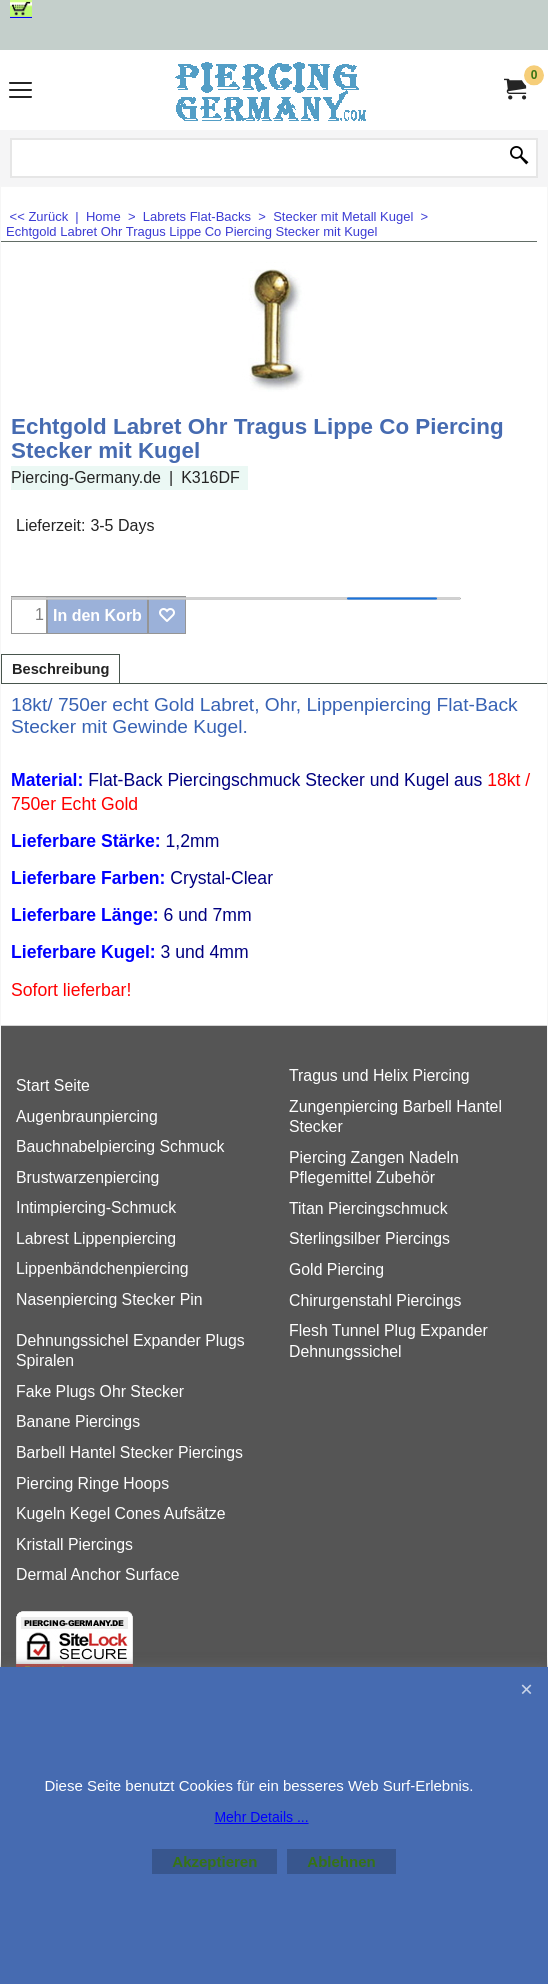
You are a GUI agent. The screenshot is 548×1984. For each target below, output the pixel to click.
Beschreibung (60, 669)
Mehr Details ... (261, 1817)
